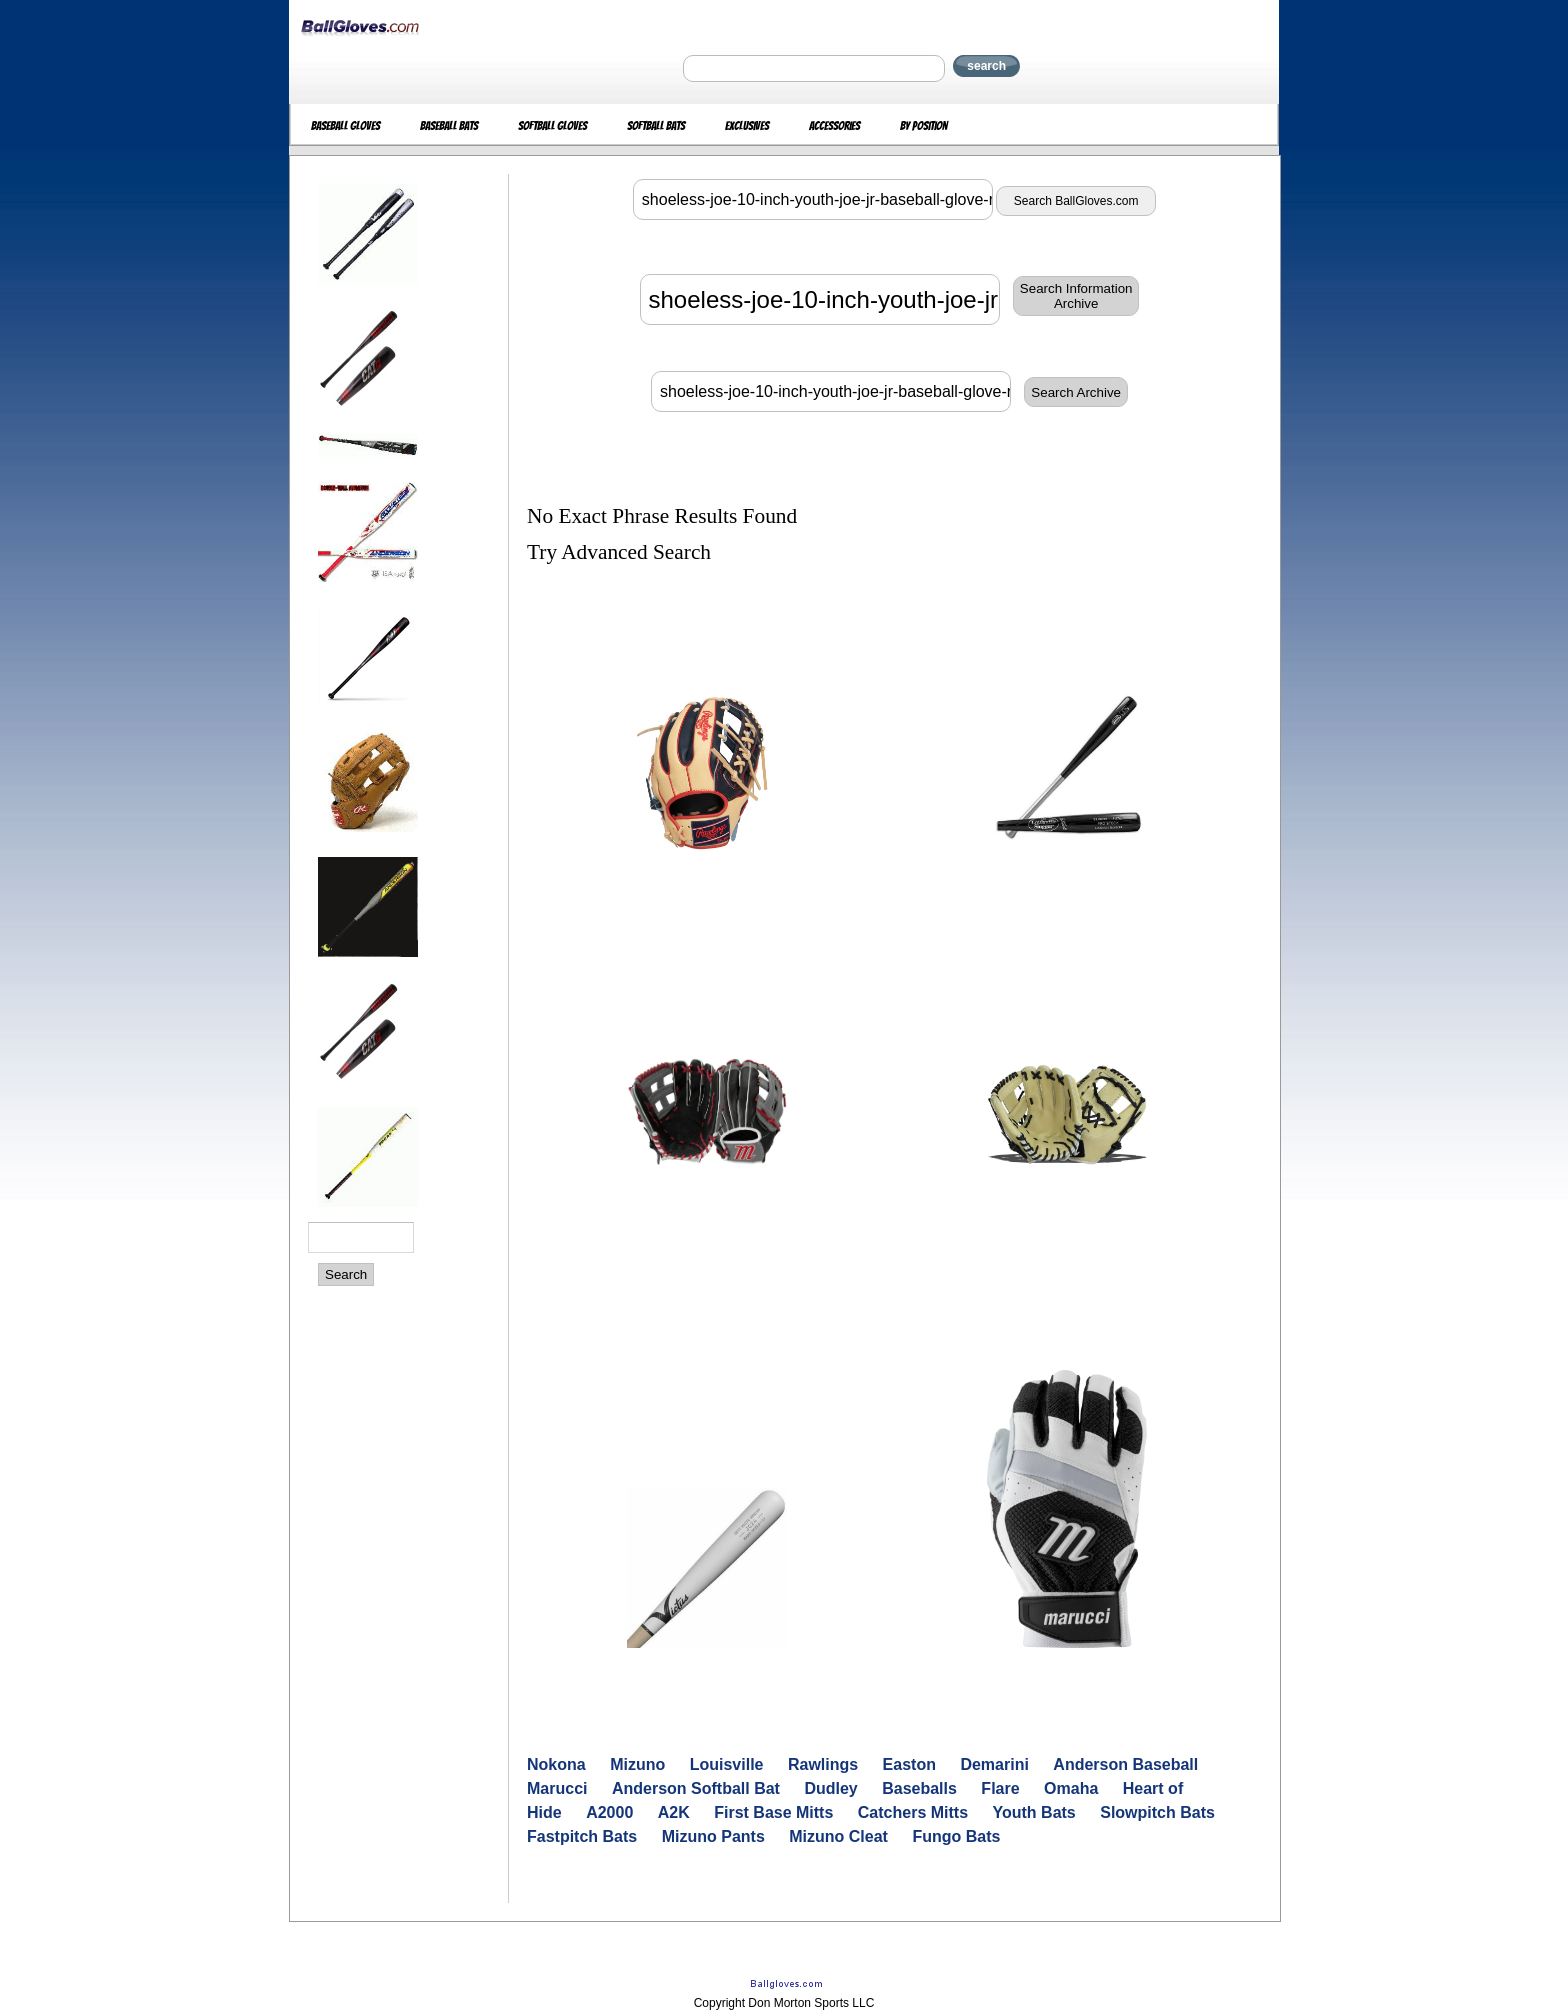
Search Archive (1076, 392)
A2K (674, 1812)
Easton (909, 1764)
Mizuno (637, 1764)
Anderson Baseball (1125, 1764)
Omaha (1071, 1788)
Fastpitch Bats (582, 1836)
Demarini (994, 1764)
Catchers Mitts (913, 1812)
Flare (1000, 1788)
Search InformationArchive (1076, 296)
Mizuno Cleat (838, 1836)
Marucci (557, 1788)
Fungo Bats (956, 1836)
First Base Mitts (773, 1812)
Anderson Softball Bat (696, 1788)
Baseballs (919, 1788)
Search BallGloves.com (1076, 201)
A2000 (609, 1812)
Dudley (830, 1788)
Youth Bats (1034, 1812)
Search (346, 1274)
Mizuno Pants (713, 1836)
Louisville (727, 1764)
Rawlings (823, 1764)
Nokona (556, 1764)
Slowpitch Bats (1157, 1812)
